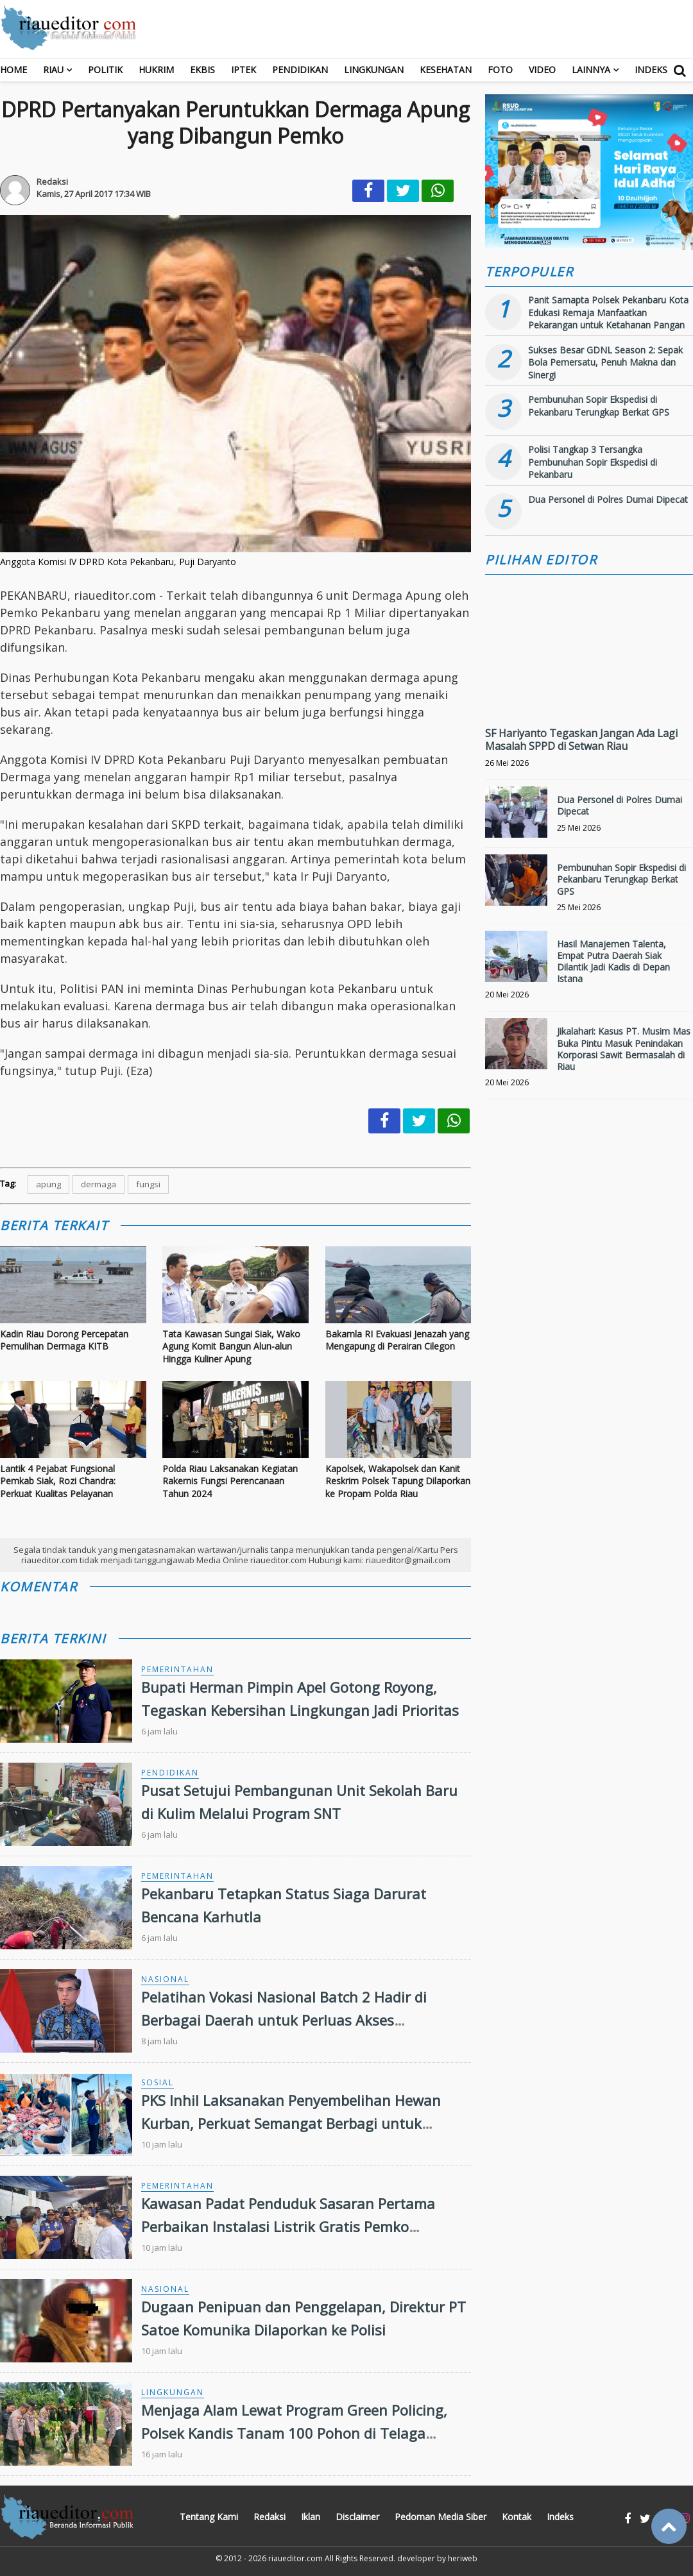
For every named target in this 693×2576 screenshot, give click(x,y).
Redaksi (269, 2517)
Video (542, 70)
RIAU (53, 70)
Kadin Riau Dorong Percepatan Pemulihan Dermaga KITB (64, 1340)
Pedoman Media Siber (440, 2517)
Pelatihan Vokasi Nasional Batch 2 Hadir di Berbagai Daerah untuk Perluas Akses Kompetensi (284, 2019)
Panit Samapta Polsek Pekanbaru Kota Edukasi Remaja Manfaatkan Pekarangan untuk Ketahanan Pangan (608, 312)
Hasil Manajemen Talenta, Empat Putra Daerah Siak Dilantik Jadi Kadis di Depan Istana (613, 961)
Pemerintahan (177, 1669)
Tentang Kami (209, 2517)
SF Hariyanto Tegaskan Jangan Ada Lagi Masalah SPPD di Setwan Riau (581, 740)
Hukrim (156, 70)
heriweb (462, 2558)
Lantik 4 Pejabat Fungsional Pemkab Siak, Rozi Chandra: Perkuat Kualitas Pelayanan (58, 1481)
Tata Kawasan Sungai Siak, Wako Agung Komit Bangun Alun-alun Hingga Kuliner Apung (231, 1346)
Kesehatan (446, 70)
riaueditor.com (295, 2558)
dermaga (98, 1184)
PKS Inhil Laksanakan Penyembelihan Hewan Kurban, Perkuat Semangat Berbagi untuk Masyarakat (291, 2122)
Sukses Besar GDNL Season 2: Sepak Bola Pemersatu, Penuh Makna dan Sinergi (605, 362)
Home (13, 70)
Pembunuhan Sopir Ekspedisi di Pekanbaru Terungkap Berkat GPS (598, 405)
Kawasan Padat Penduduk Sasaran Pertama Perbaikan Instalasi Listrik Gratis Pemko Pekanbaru (288, 2226)
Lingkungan (374, 70)
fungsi (148, 1184)
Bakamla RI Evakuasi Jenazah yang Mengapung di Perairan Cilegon (397, 1340)
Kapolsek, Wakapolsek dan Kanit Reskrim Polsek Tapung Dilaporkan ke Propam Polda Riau (397, 1481)
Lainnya (591, 70)
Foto (500, 70)
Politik (105, 70)
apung (48, 1184)
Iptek (243, 70)
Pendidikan (300, 70)
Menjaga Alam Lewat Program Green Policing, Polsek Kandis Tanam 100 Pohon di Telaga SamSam (294, 2432)
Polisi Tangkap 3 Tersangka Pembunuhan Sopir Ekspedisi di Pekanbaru (592, 461)
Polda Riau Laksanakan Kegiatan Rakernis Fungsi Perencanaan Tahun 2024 (230, 1481)
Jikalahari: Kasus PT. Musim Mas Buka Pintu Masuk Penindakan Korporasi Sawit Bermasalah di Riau (623, 1048)
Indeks (651, 70)
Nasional (165, 1979)
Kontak (516, 2517)
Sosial (157, 2082)
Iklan (310, 2517)
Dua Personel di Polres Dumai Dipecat (608, 499)
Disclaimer (357, 2517)
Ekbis (202, 70)
